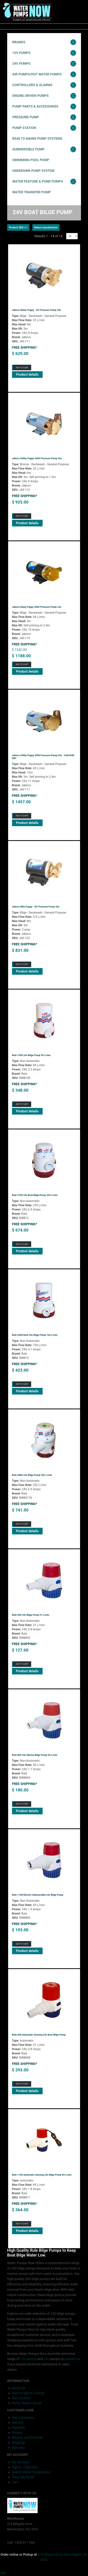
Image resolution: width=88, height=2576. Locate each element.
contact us (72, 2359)
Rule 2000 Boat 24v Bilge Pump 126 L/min (35, 1335)
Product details (27, 374)
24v (46, 2359)
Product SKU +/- (18, 227)
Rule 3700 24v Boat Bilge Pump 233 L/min (35, 1195)
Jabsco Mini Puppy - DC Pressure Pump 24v (35, 906)
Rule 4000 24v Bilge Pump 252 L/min (32, 1475)
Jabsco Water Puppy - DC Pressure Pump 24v (36, 310)
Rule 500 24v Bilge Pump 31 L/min (30, 1614)
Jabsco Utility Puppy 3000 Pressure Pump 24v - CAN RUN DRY (43, 757)
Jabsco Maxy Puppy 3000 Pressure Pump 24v (36, 607)
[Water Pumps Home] (28, 11)
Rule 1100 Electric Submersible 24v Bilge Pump (37, 1894)
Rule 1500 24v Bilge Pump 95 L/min (31, 1055)
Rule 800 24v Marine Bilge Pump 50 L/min (34, 1755)
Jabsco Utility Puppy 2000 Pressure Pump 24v (37, 458)
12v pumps (28, 2359)
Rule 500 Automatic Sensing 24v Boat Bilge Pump (39, 2034)
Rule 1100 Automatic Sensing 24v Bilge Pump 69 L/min (42, 2174)
